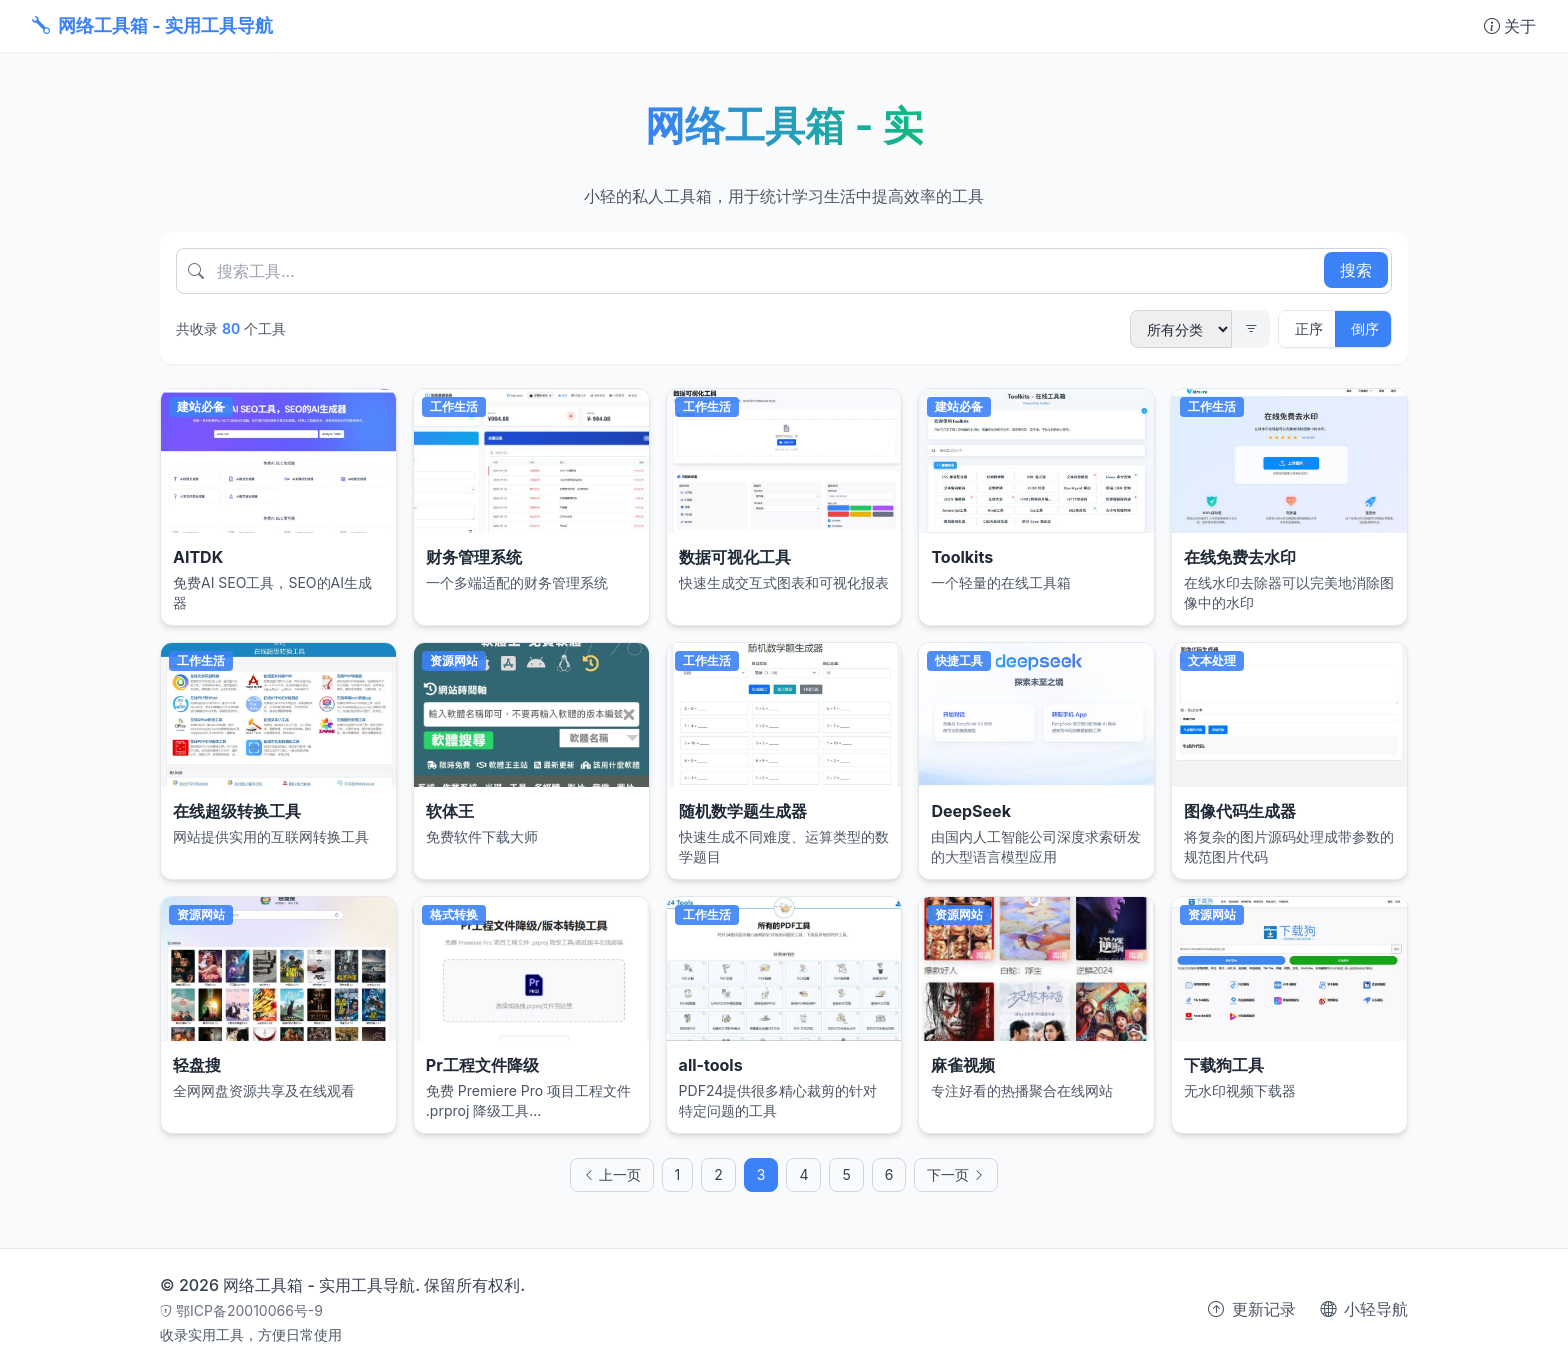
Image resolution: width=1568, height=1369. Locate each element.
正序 (1309, 328)
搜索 (1356, 270)
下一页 (956, 1185)
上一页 (612, 1185)
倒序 (1365, 328)
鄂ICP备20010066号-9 (241, 1310)
